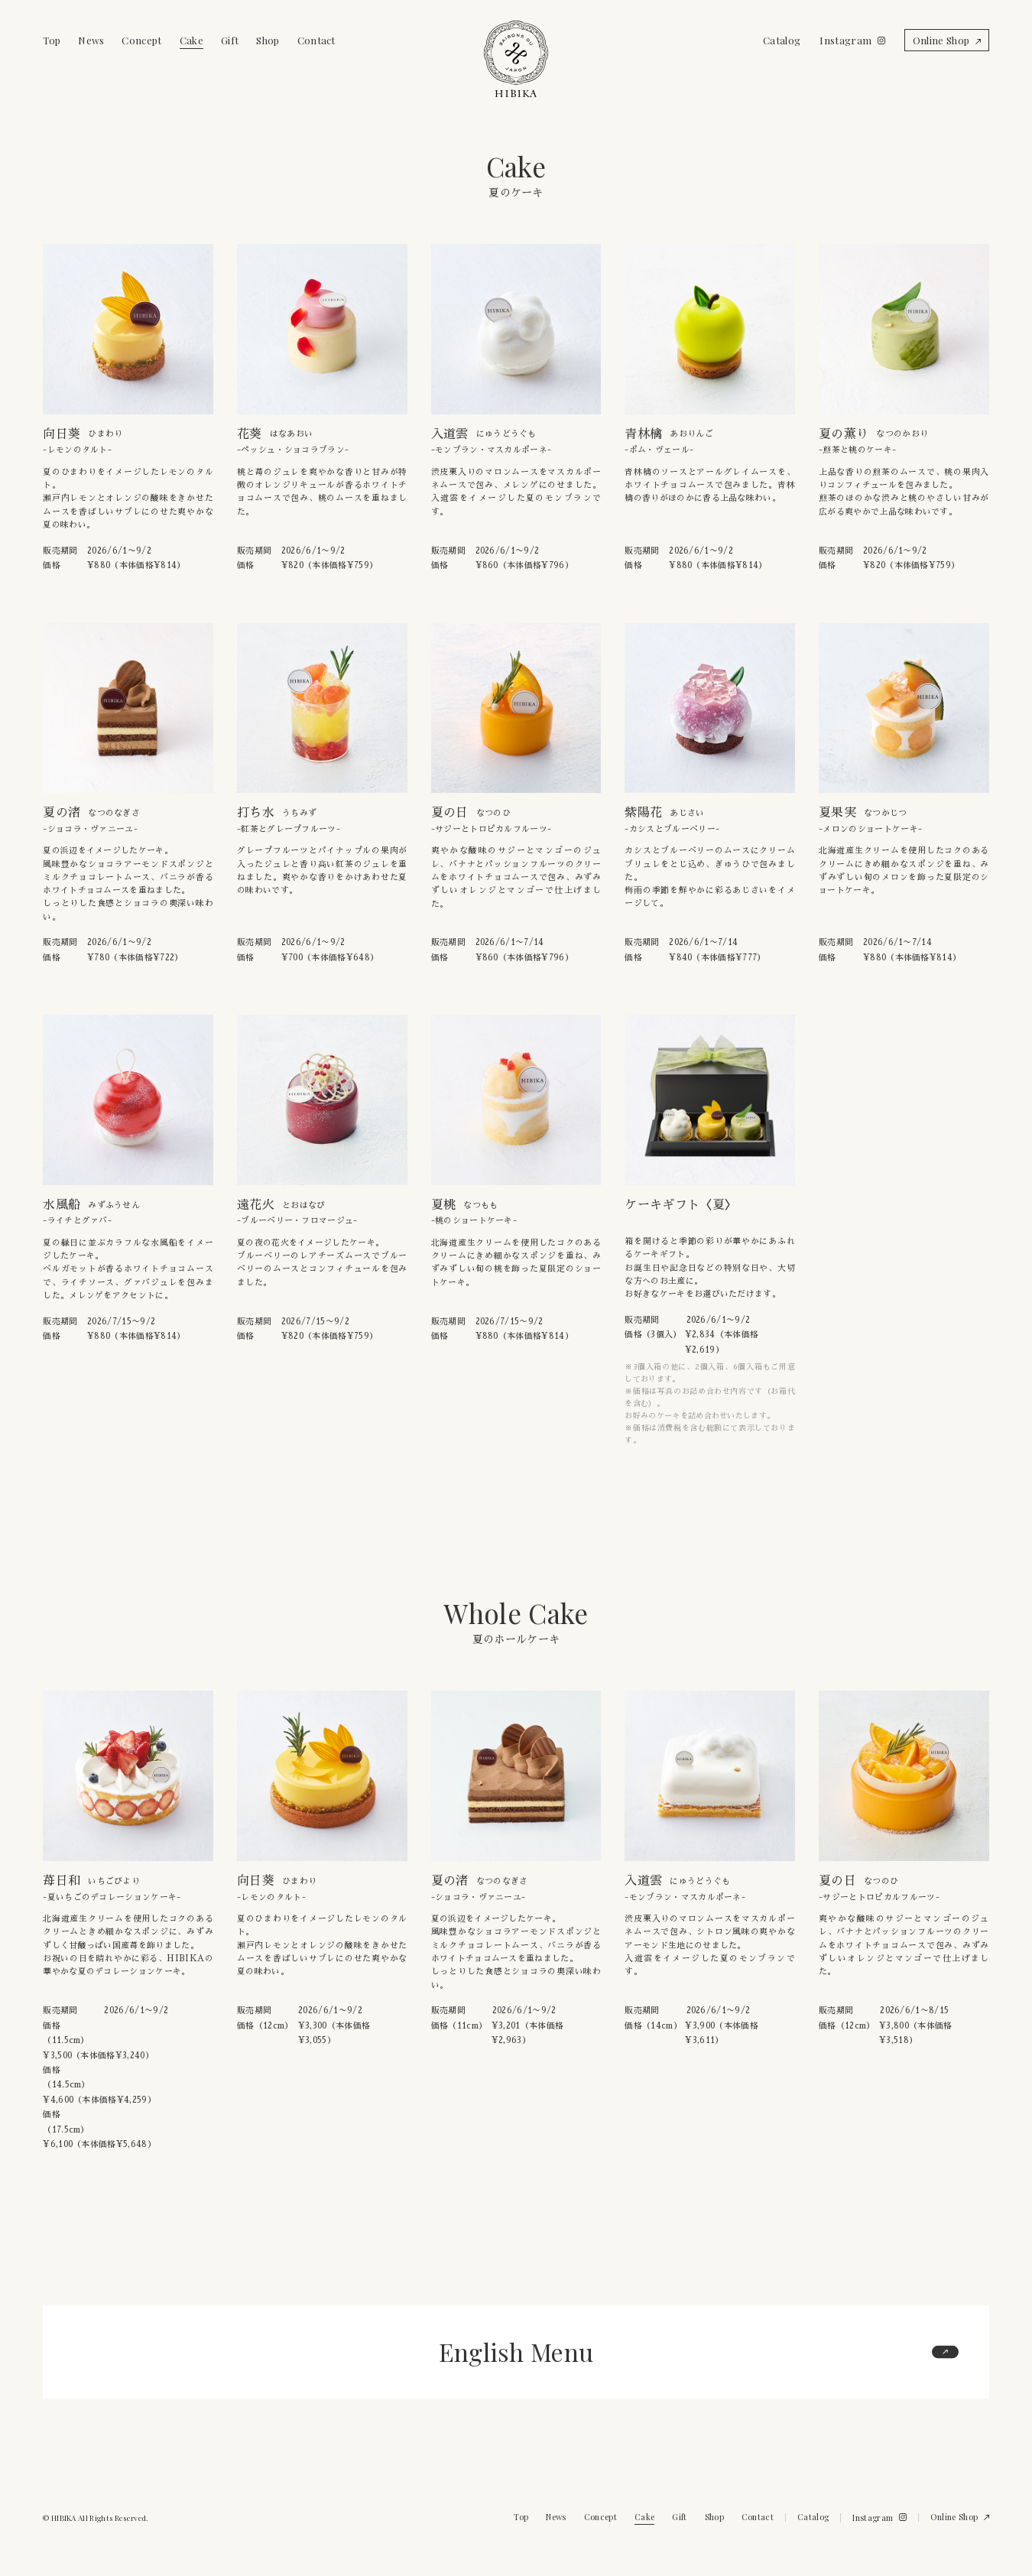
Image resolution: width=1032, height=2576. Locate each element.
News (91, 40)
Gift (230, 40)
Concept (141, 40)
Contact (316, 40)
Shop (267, 40)
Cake (191, 40)
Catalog (781, 40)
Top (51, 40)
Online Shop (941, 40)
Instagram (845, 40)
